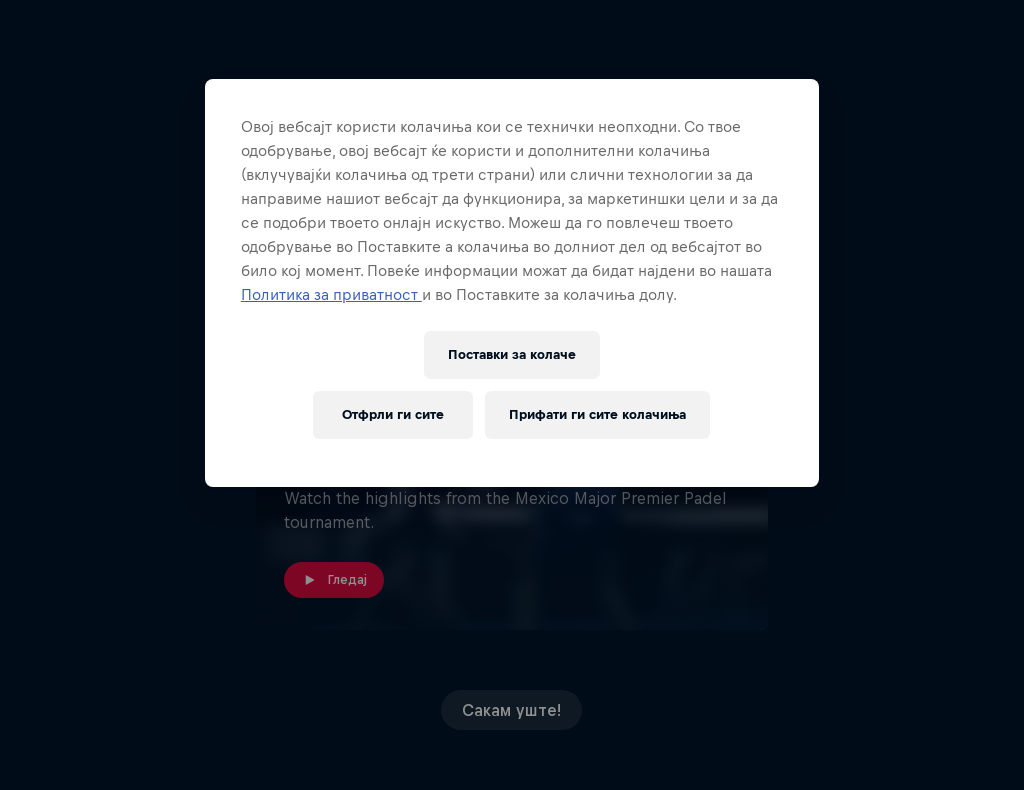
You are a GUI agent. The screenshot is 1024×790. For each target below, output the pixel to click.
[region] (512, 283)
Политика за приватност (331, 294)
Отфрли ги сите (393, 414)
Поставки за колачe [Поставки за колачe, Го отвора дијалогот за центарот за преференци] (512, 354)
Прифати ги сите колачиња (597, 414)
